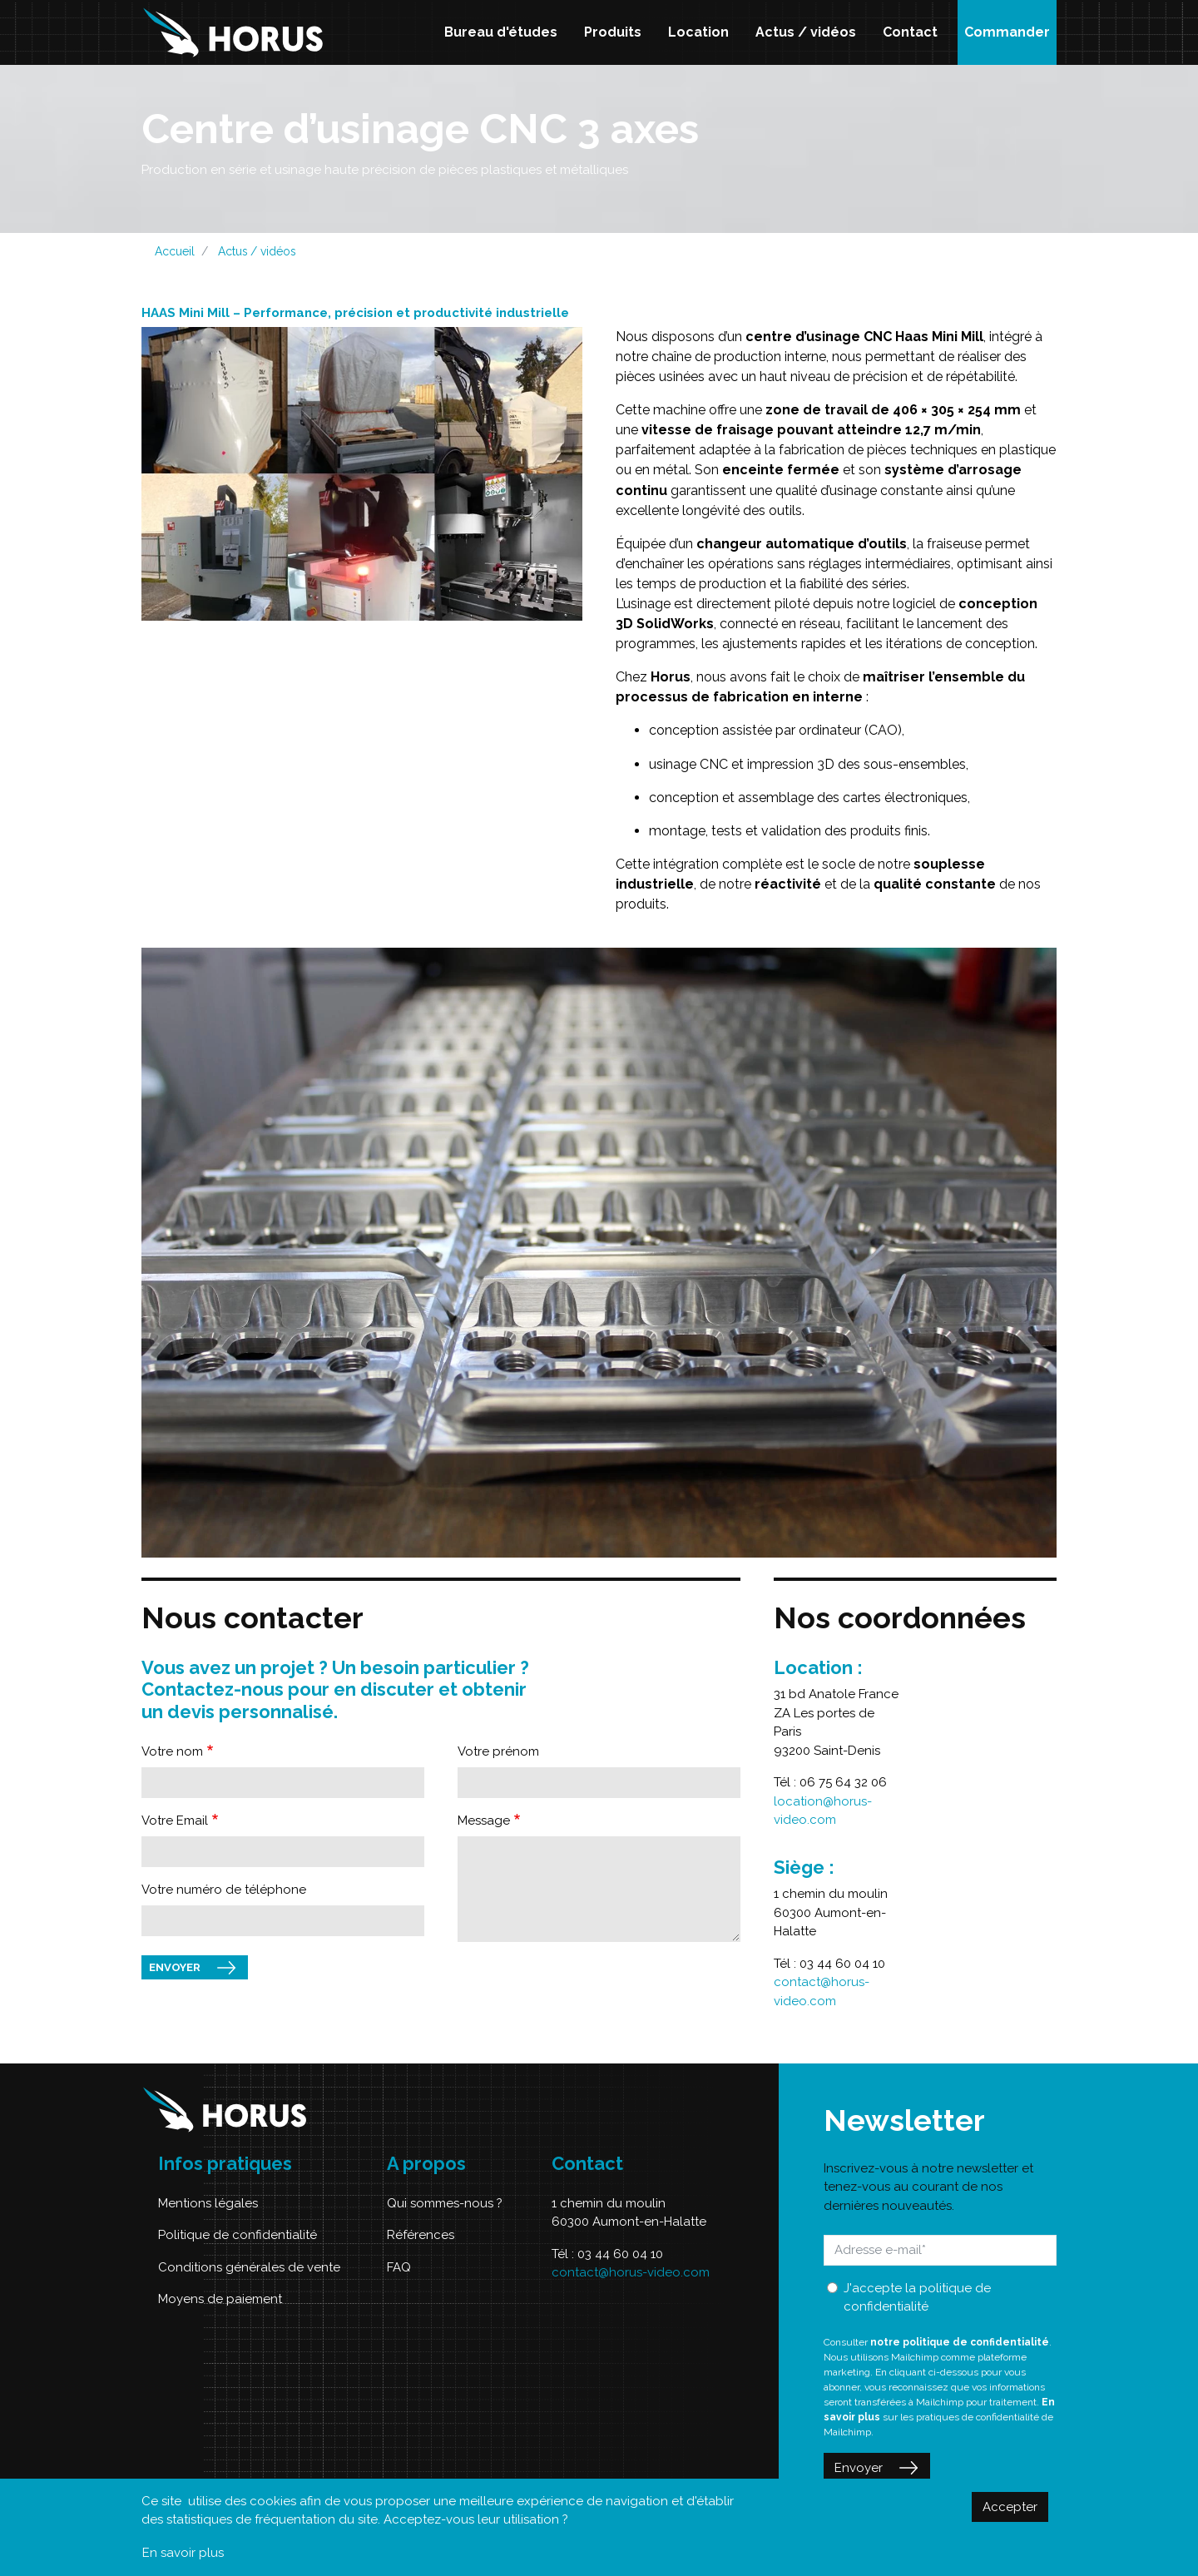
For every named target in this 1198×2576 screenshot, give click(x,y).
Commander (1007, 32)
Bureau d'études (500, 32)
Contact (910, 32)
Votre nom (172, 1751)
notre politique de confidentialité (959, 2342)
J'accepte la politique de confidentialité (917, 2298)
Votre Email (174, 1820)
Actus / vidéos (805, 32)
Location (698, 32)
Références (420, 2234)
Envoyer (174, 1967)
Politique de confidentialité (237, 2234)
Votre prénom (498, 1751)
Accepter (1010, 2506)
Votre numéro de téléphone (223, 1889)
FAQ (399, 2267)
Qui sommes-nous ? (444, 2203)
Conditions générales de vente (249, 2267)
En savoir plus (183, 2552)
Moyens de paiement (220, 2298)
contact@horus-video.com (631, 2272)
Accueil (175, 251)
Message (484, 1820)
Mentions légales (208, 2203)
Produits (612, 32)
